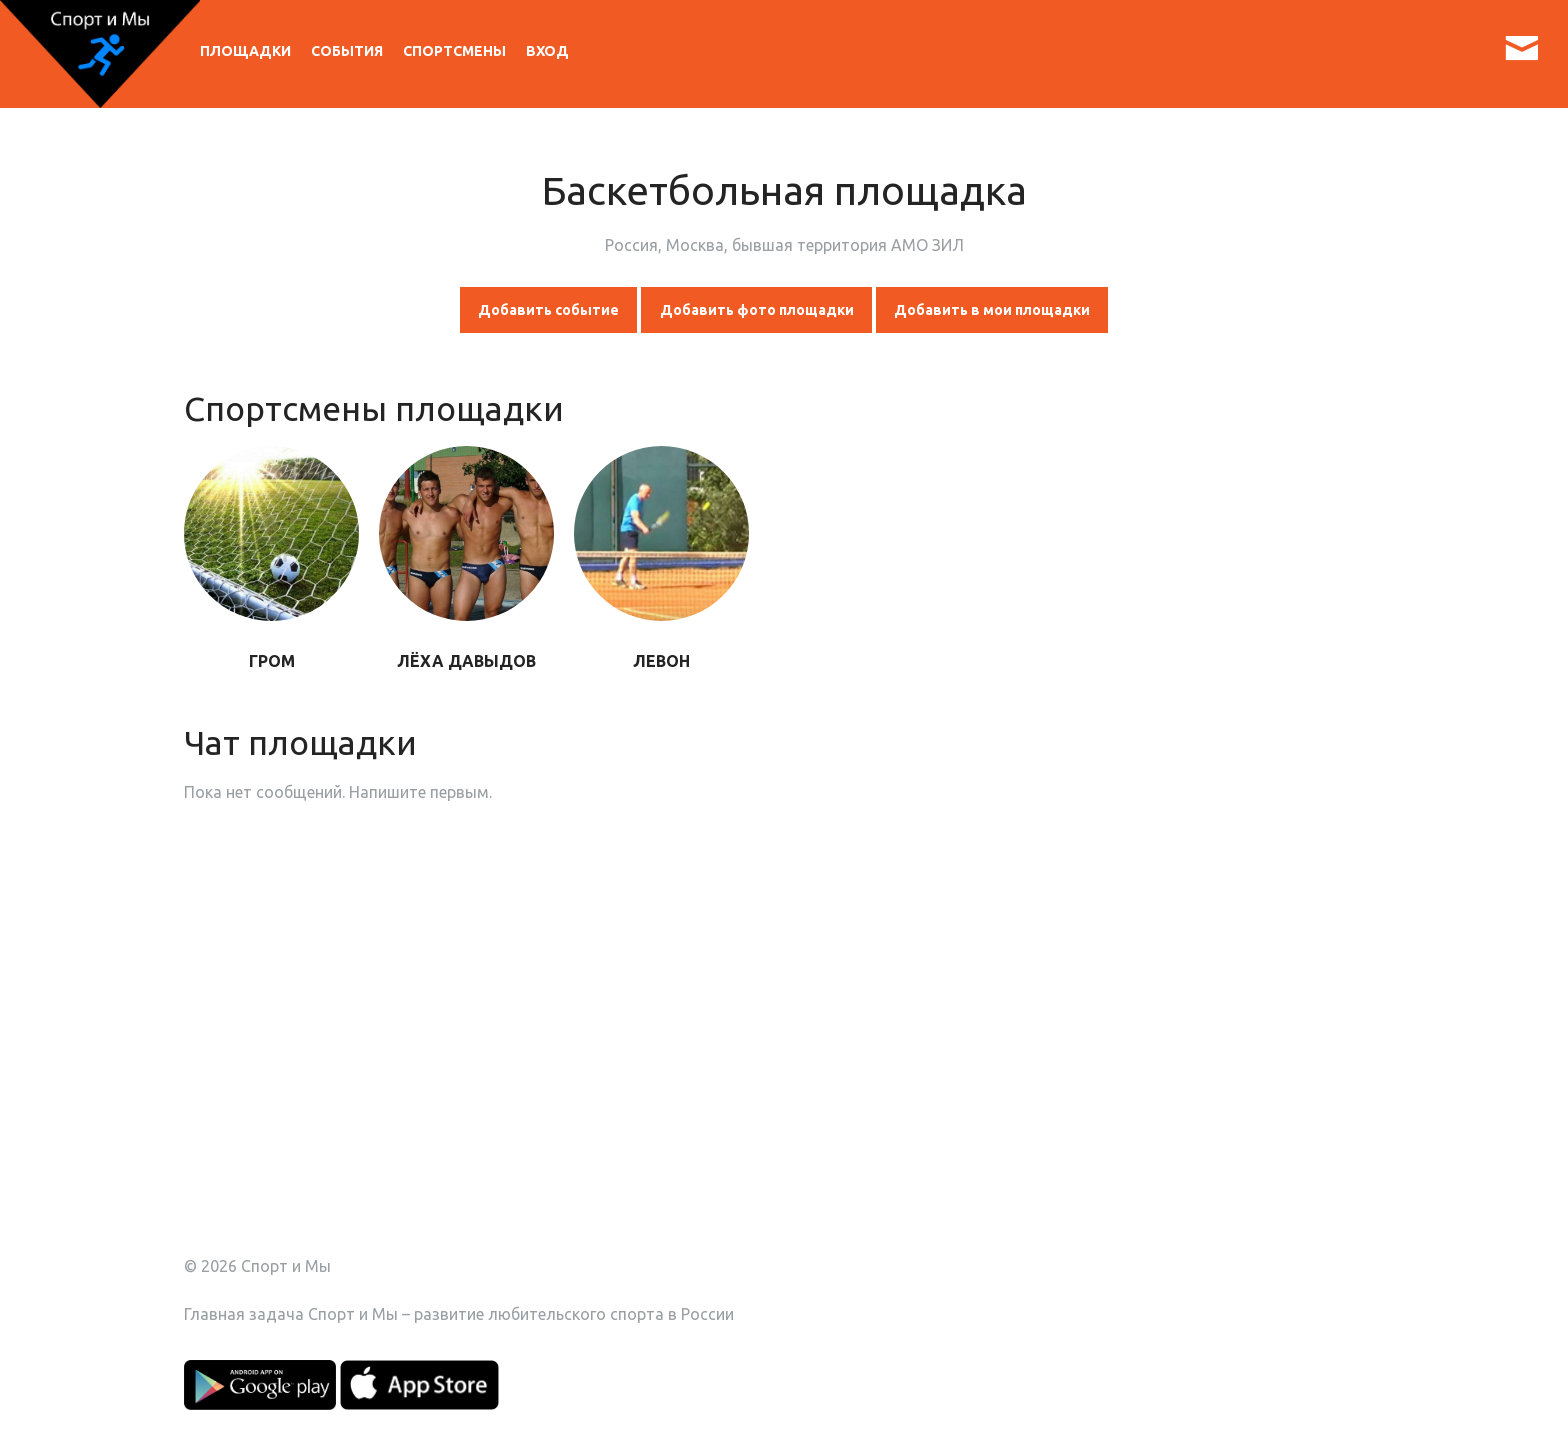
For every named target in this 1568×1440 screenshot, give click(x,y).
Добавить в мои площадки (992, 310)
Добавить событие (548, 310)
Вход (547, 51)
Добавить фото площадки (757, 310)
